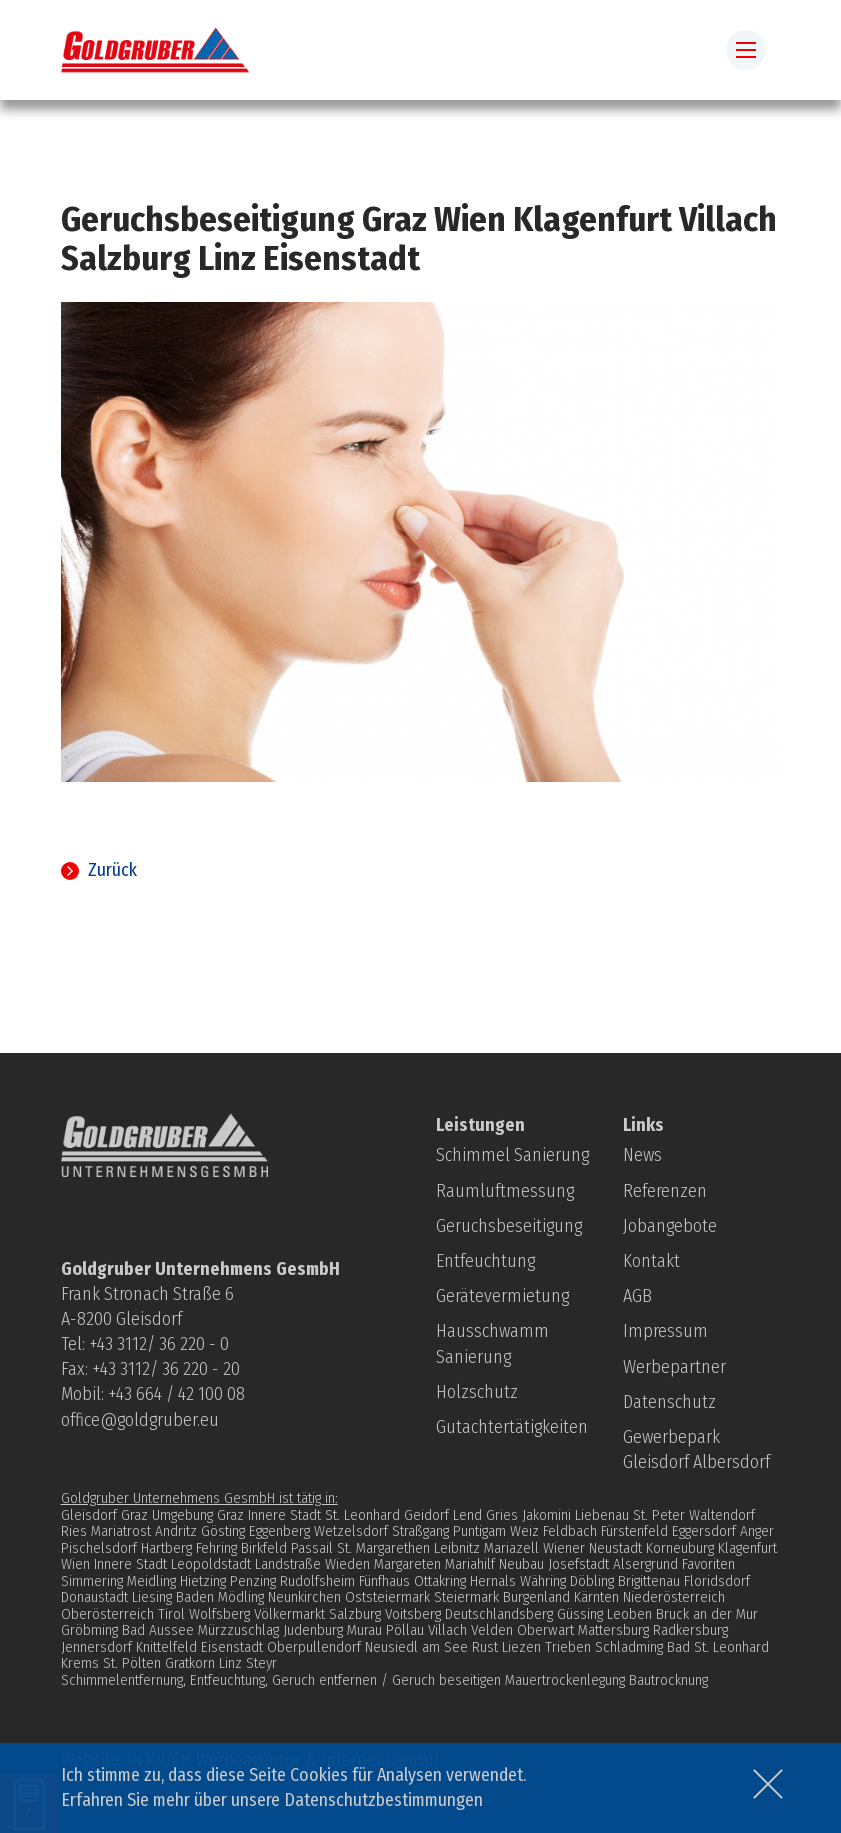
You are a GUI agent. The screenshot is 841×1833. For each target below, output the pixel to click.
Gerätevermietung (502, 1296)
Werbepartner (674, 1367)
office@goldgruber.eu (140, 1420)
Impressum (665, 1331)
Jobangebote (670, 1226)
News (642, 1155)
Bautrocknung (668, 1680)
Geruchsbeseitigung (509, 1226)
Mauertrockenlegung (565, 1680)
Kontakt (651, 1261)
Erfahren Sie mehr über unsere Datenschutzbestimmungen (272, 1800)
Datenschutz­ (669, 1402)
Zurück (112, 870)
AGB (637, 1296)
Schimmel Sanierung (512, 1155)
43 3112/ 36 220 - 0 (163, 1344)
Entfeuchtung (485, 1261)
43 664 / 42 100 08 (180, 1394)
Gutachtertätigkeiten (512, 1427)
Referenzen (665, 1191)
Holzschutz (477, 1392)
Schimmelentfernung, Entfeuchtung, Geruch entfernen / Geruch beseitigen (281, 1680)
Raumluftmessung (505, 1191)
